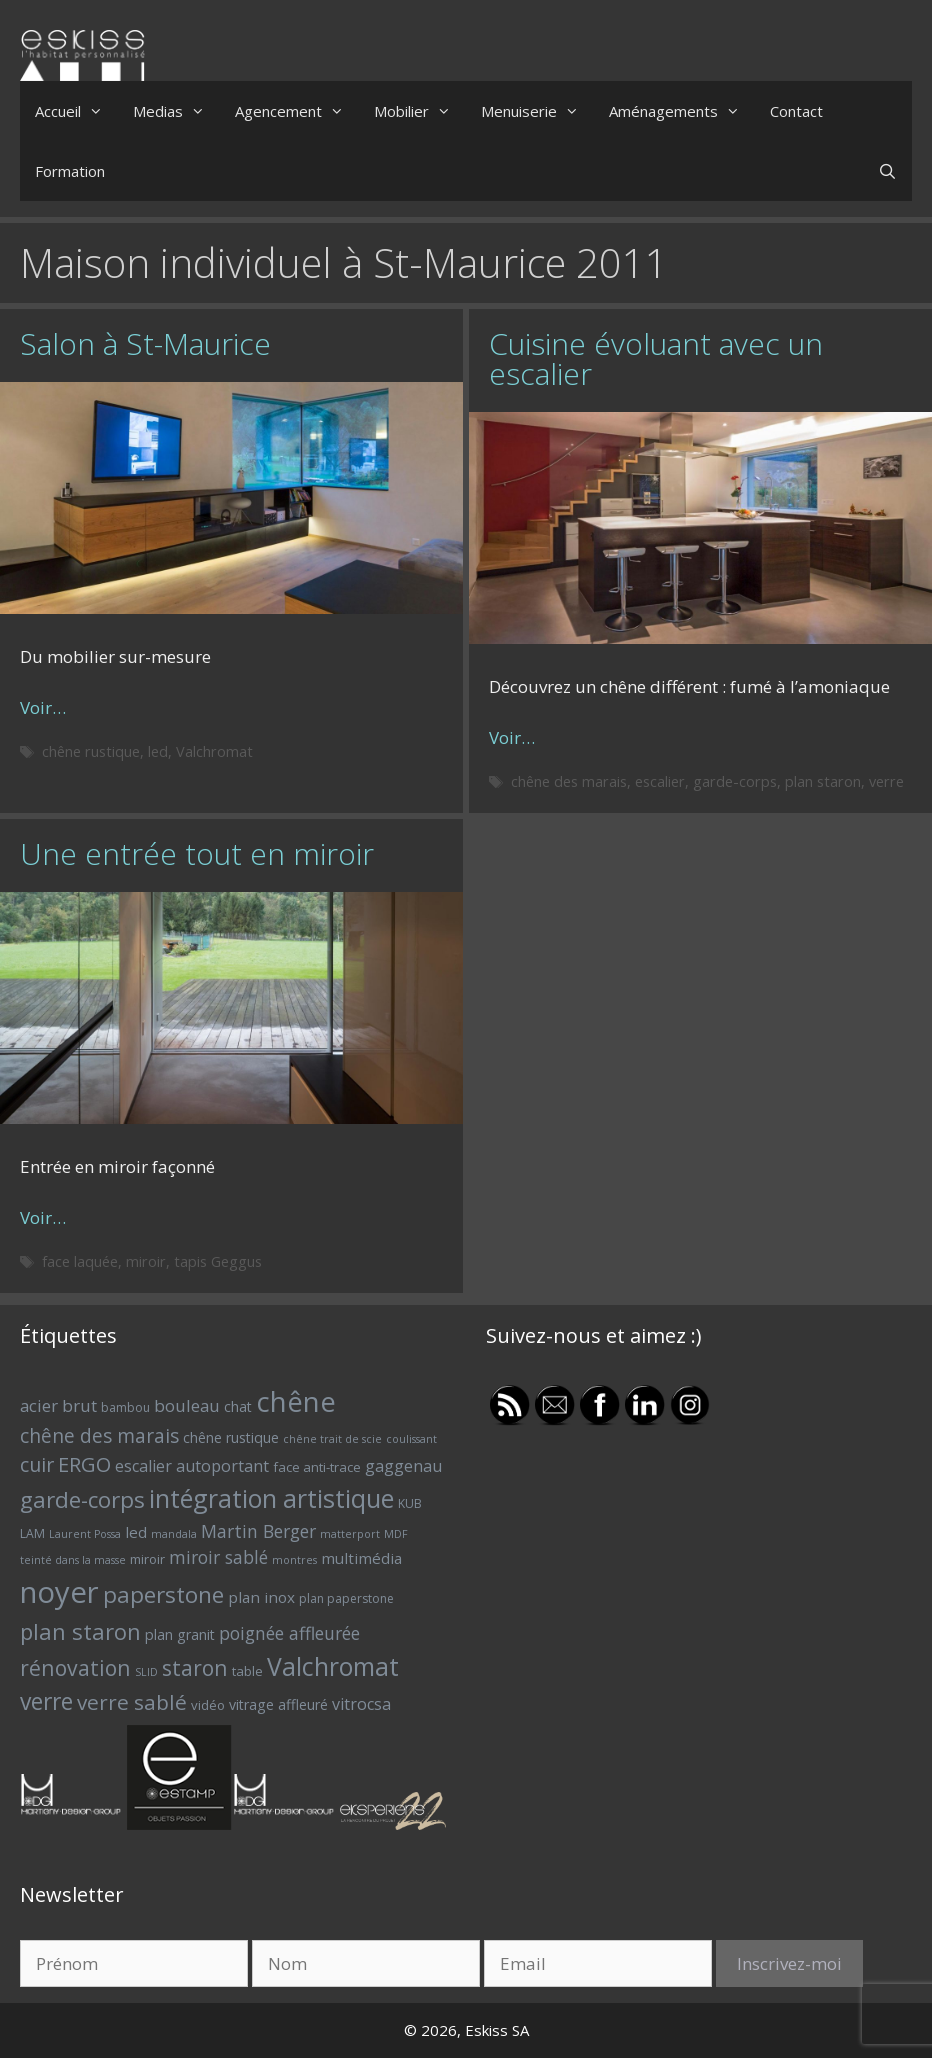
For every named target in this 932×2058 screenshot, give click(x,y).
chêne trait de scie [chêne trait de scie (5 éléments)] (332, 1439)
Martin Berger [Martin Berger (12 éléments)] (258, 1531)
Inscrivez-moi (789, 1963)
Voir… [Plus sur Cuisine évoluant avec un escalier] (512, 737)
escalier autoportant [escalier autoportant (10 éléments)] (192, 1466)
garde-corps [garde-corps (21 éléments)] (82, 1499)
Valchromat (214, 751)
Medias (176, 111)
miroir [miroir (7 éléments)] (147, 1559)
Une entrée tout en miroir (197, 853)
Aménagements (682, 111)
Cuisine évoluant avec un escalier (656, 358)
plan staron (823, 781)
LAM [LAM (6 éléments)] (32, 1533)
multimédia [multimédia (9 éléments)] (361, 1558)
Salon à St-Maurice (145, 343)
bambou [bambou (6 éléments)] (125, 1407)
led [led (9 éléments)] (136, 1532)
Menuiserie (537, 111)
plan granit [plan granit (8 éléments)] (180, 1634)
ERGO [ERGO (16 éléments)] (84, 1464)
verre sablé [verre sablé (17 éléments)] (132, 1702)
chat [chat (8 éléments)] (238, 1406)
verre (886, 781)
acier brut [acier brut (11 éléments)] (58, 1405)
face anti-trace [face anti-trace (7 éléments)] (317, 1467)
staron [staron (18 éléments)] (195, 1667)
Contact (796, 111)
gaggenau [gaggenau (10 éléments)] (403, 1466)
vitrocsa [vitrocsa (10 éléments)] (361, 1704)
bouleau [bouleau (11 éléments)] (187, 1405)
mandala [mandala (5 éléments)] (174, 1534)
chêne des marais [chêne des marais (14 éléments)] (99, 1436)
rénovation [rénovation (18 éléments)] (75, 1667)
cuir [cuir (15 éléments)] (37, 1464)
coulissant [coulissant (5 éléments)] (411, 1439)
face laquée (80, 1261)
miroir (146, 1261)
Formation (70, 171)
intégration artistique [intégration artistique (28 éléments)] (271, 1498)
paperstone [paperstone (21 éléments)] (163, 1594)
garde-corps (735, 781)
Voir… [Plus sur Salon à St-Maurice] (43, 707)
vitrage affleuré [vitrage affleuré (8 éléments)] (278, 1704)
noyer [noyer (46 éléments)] (59, 1592)
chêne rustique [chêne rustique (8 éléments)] (231, 1437)
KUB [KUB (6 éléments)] (410, 1503)
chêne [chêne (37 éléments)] (296, 1401)
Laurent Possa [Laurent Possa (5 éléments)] (85, 1534)
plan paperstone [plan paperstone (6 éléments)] (346, 1598)
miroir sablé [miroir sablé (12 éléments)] (218, 1557)
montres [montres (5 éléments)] (294, 1560)
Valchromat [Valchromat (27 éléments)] (333, 1666)
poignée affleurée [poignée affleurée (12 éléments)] (289, 1633)
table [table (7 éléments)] (247, 1671)
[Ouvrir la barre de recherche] (887, 171)
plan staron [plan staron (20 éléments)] (80, 1631)
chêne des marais (569, 781)
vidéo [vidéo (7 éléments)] (208, 1705)
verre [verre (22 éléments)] (46, 1701)
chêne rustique (91, 751)
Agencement (297, 111)
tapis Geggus (218, 1261)
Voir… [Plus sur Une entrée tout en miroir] (43, 1217)
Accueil (76, 111)
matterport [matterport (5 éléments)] (350, 1534)
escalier (660, 781)
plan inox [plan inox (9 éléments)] (261, 1597)
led (158, 751)
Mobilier (420, 111)
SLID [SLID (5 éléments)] (146, 1672)
